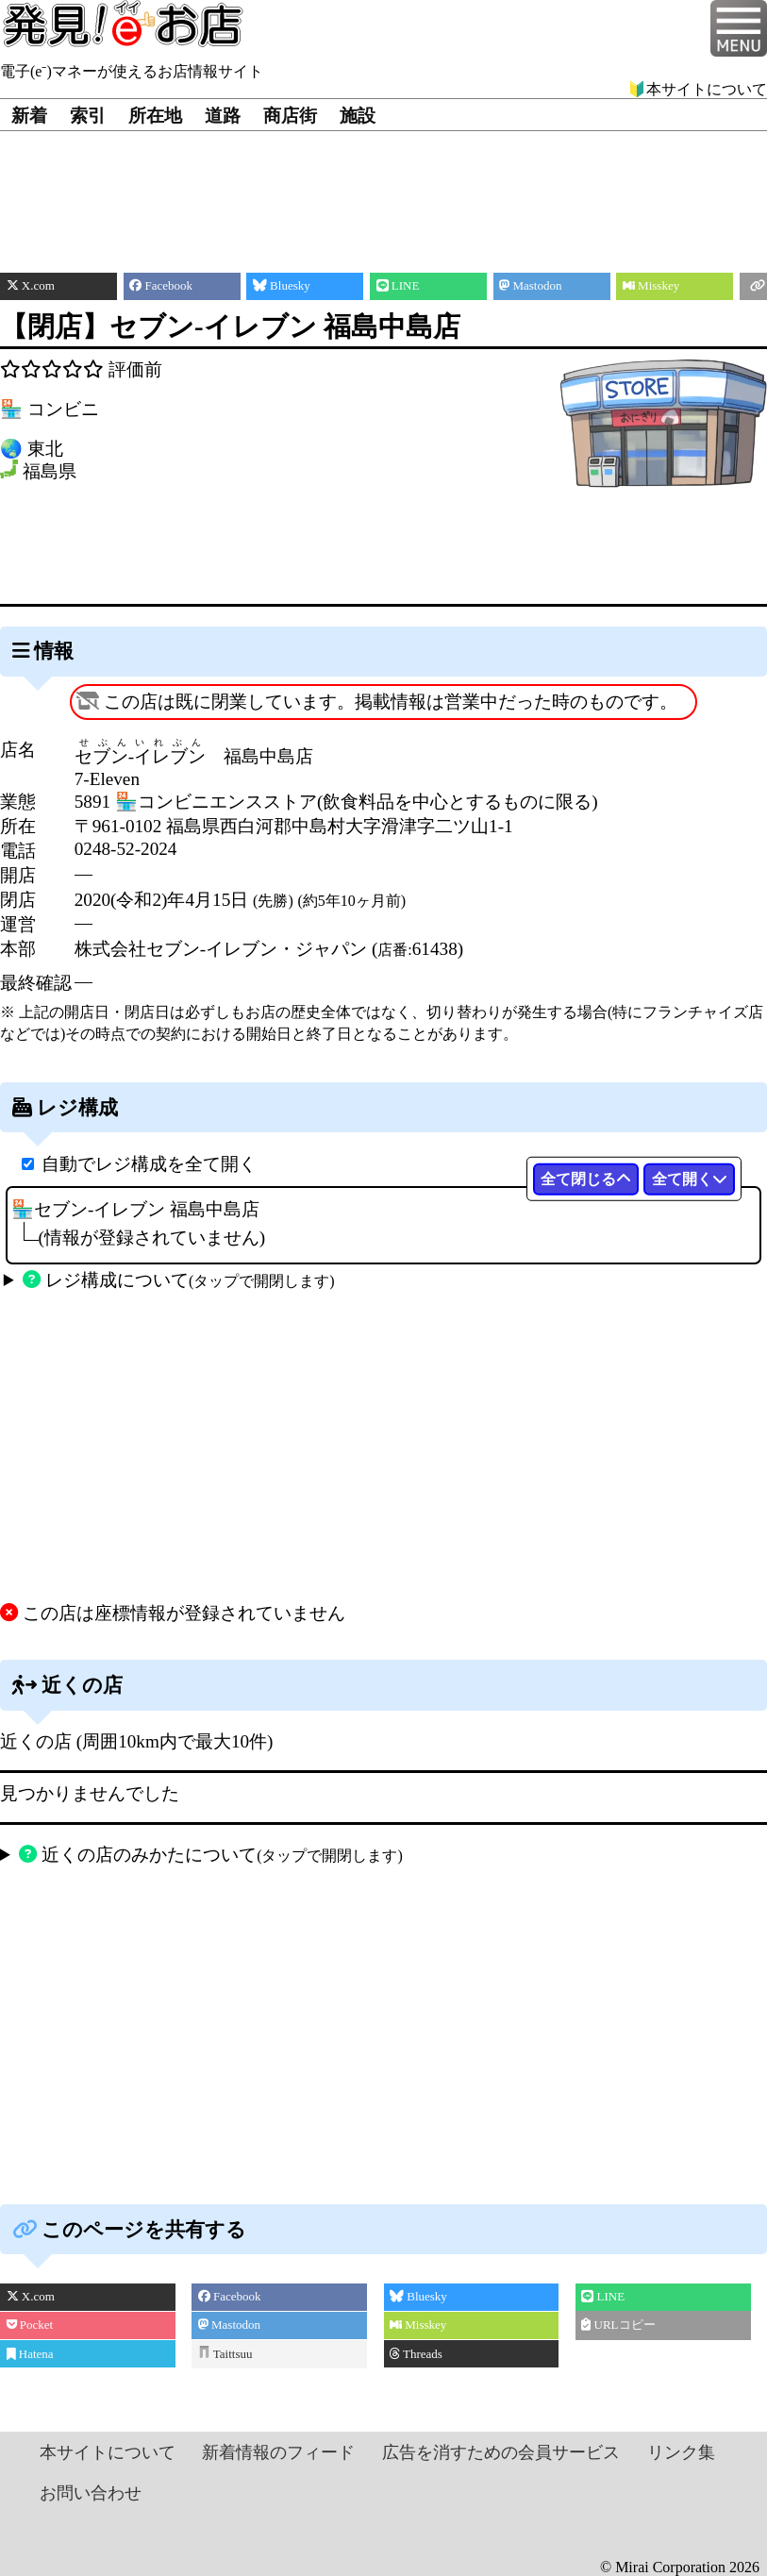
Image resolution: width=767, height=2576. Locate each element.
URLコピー (618, 2324)
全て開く (689, 1179)
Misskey (418, 2324)
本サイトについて (107, 2452)
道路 (223, 115)
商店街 (290, 115)
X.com (31, 2296)
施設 (357, 115)
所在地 (155, 115)
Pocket (30, 2324)
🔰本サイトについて (697, 89)
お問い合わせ (91, 2493)
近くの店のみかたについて (210, 1855)
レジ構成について (178, 1280)
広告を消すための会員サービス (501, 2452)
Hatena (30, 2354)
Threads (416, 2354)
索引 (88, 115)
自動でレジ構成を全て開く (149, 1164)
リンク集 (681, 2452)
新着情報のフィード (278, 2452)
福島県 (49, 472)
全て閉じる (586, 1179)
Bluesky (418, 2296)
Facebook (229, 2296)
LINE (603, 2296)
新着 (29, 115)
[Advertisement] (384, 187)
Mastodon (229, 2324)
